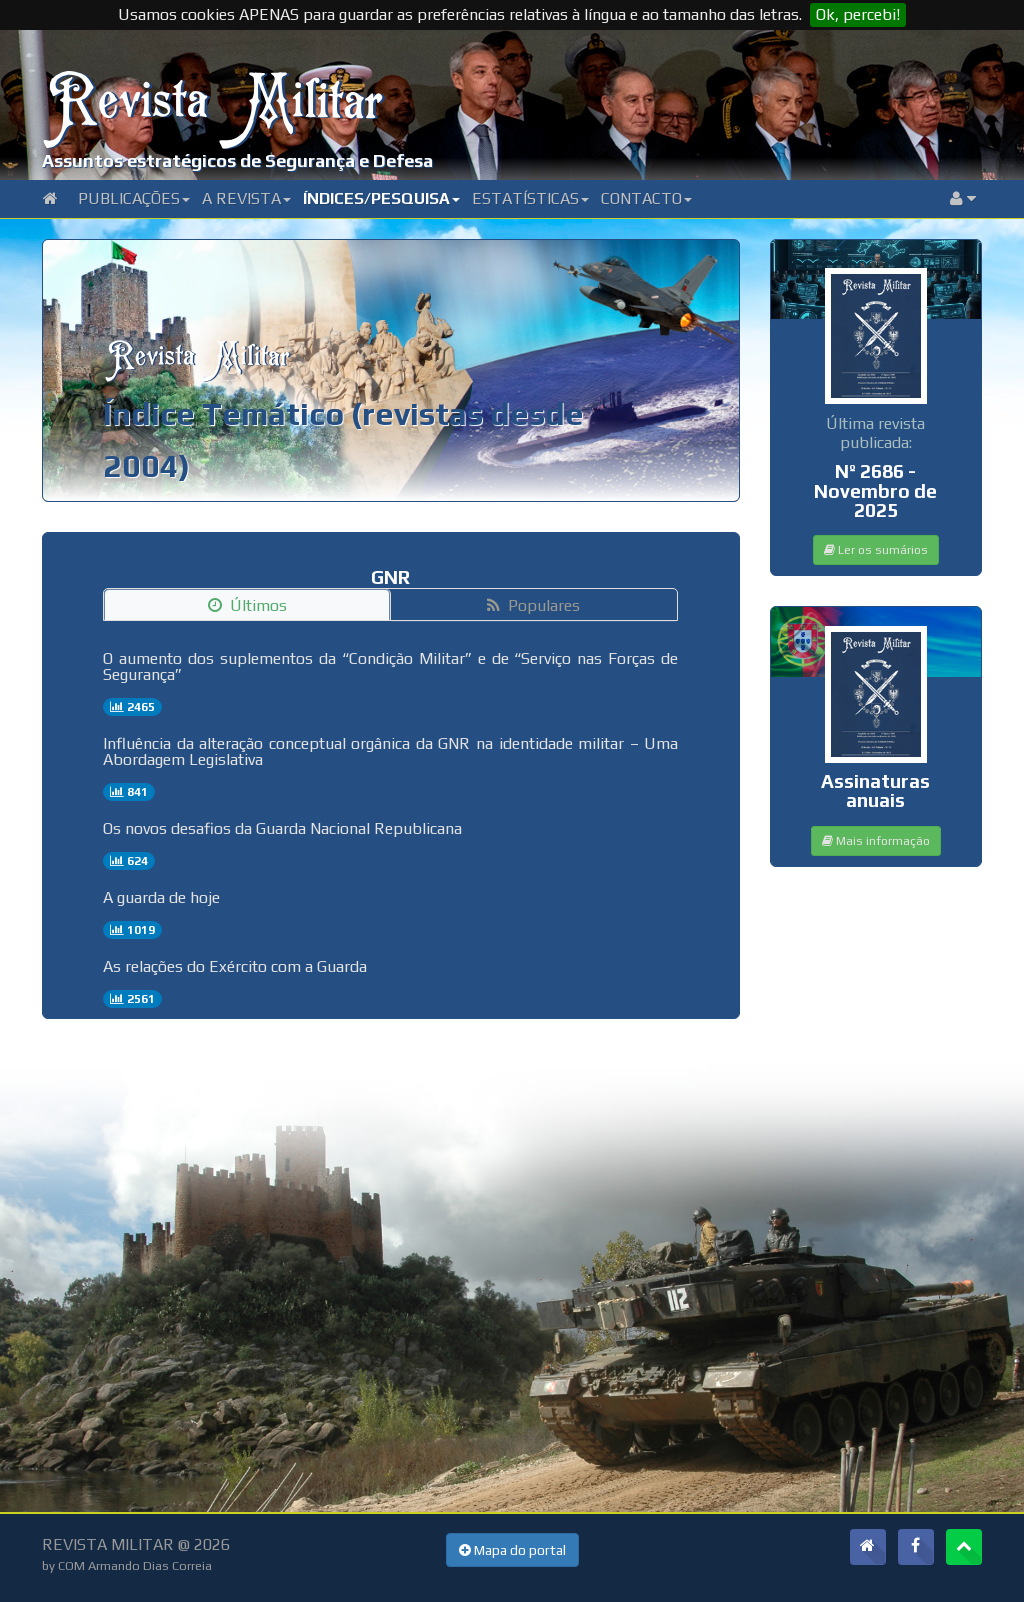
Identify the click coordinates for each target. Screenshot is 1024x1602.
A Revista (246, 198)
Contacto (646, 198)
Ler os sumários (876, 550)
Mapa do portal (512, 1550)
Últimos (247, 605)
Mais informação (876, 841)
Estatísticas (530, 198)
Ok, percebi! (858, 14)
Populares (533, 605)
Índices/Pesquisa (381, 198)
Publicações (134, 198)
